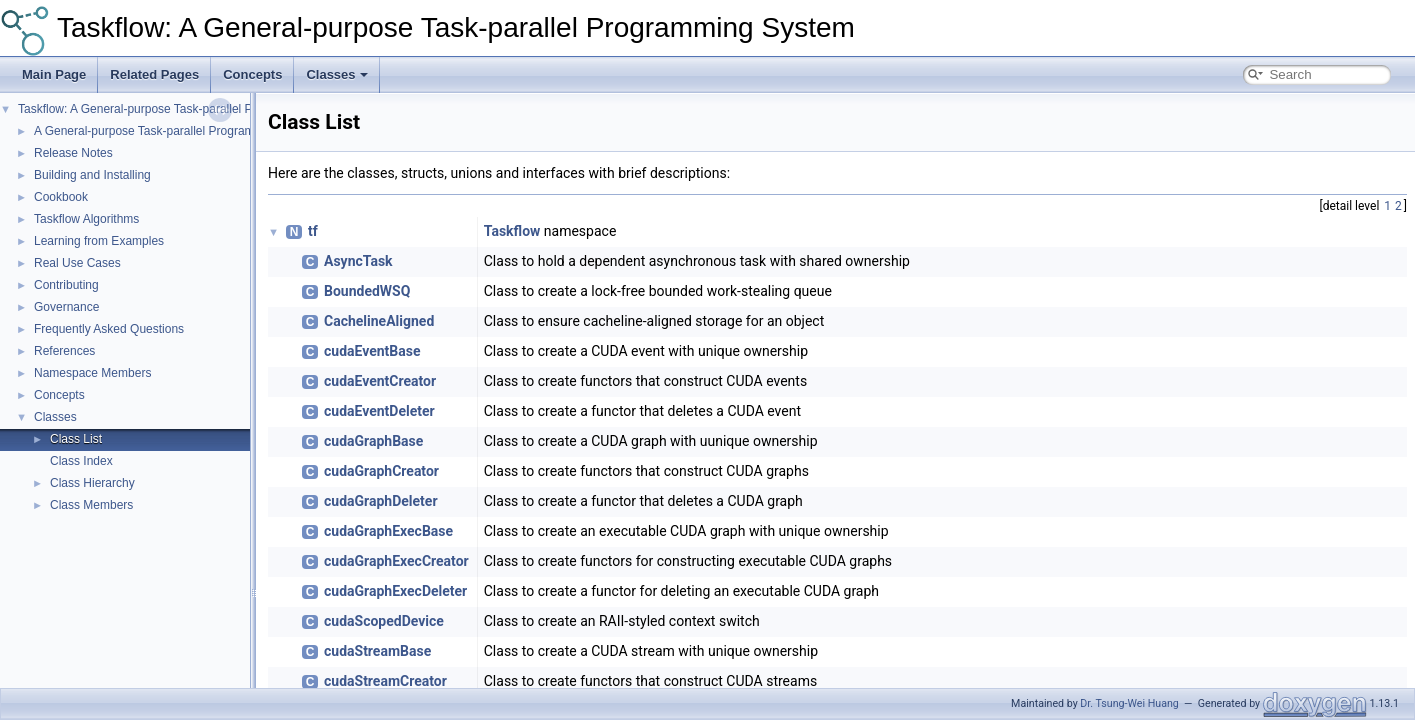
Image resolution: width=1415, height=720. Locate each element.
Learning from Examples (99, 241)
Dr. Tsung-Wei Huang (1129, 703)
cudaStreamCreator (385, 681)
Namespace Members (92, 373)
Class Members (91, 505)
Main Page (54, 74)
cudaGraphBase (373, 441)
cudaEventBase (372, 351)
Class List (76, 439)
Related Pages (154, 74)
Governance (66, 307)
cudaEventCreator (380, 381)
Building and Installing (92, 175)
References (64, 351)
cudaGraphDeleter (381, 501)
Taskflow (512, 231)
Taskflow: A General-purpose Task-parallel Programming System (456, 27)
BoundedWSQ (367, 291)
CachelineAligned (379, 321)
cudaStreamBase (377, 651)
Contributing (66, 285)
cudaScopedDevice (384, 621)
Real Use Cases (77, 263)
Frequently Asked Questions (109, 329)
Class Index (81, 461)
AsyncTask (358, 261)
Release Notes (73, 153)
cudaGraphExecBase (388, 531)
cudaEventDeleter (379, 411)
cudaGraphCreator (381, 471)
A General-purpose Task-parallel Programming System (179, 131)
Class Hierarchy (92, 483)
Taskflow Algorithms (86, 219)
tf (313, 231)
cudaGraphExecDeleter (395, 591)
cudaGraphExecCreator (396, 561)
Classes (336, 74)
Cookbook (61, 197)
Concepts (252, 74)
